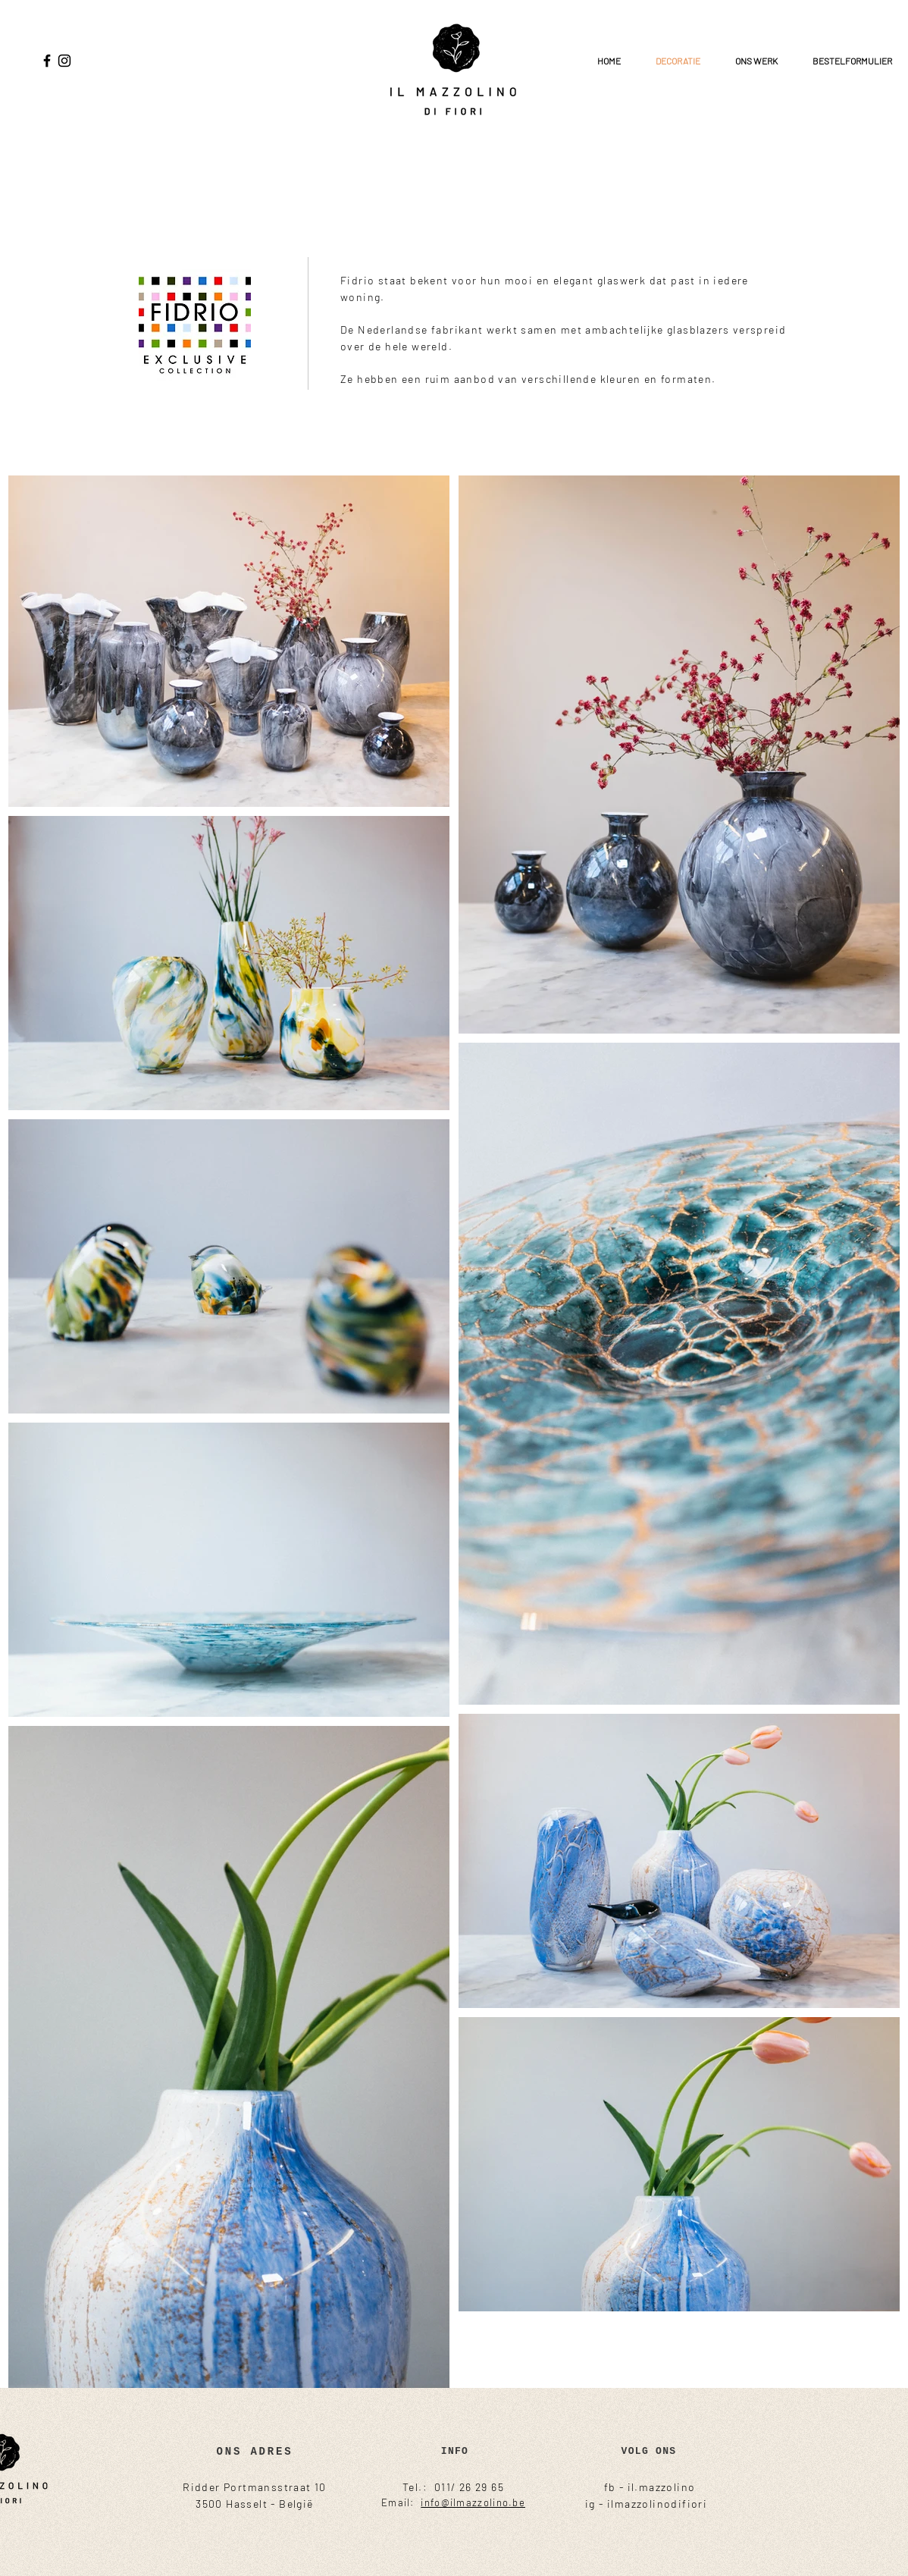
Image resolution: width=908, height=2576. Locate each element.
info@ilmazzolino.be (473, 2502)
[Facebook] (47, 60)
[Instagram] (64, 60)
